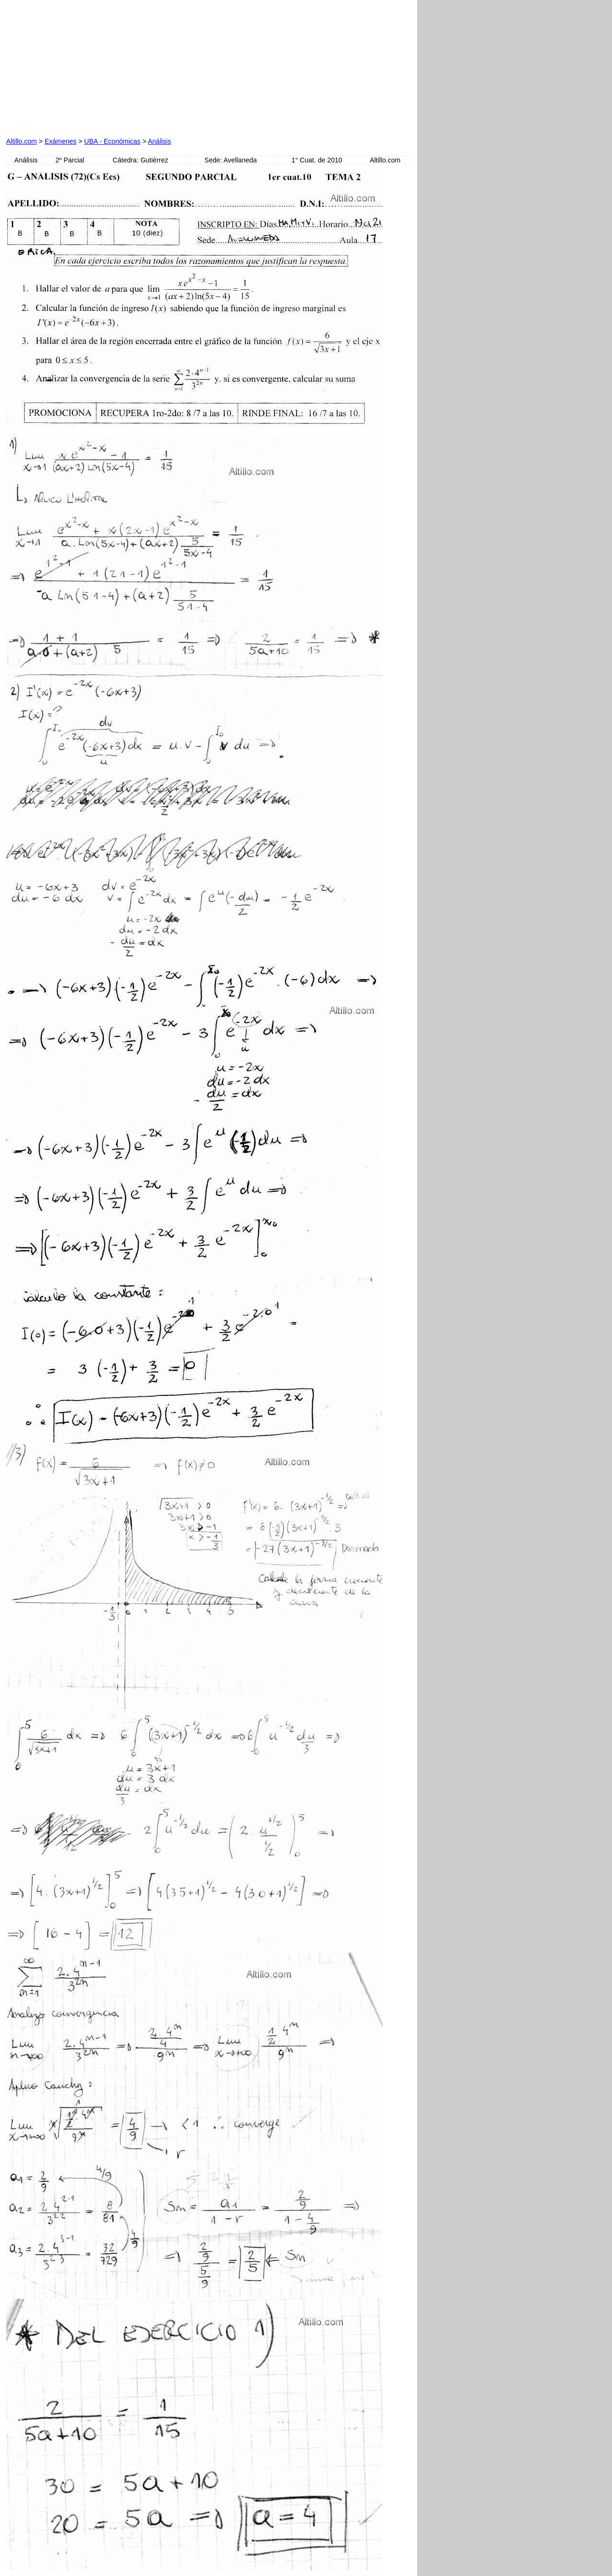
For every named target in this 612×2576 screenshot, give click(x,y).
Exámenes (60, 141)
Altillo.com (21, 141)
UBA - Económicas (112, 141)
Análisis (159, 141)
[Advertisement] (116, 66)
